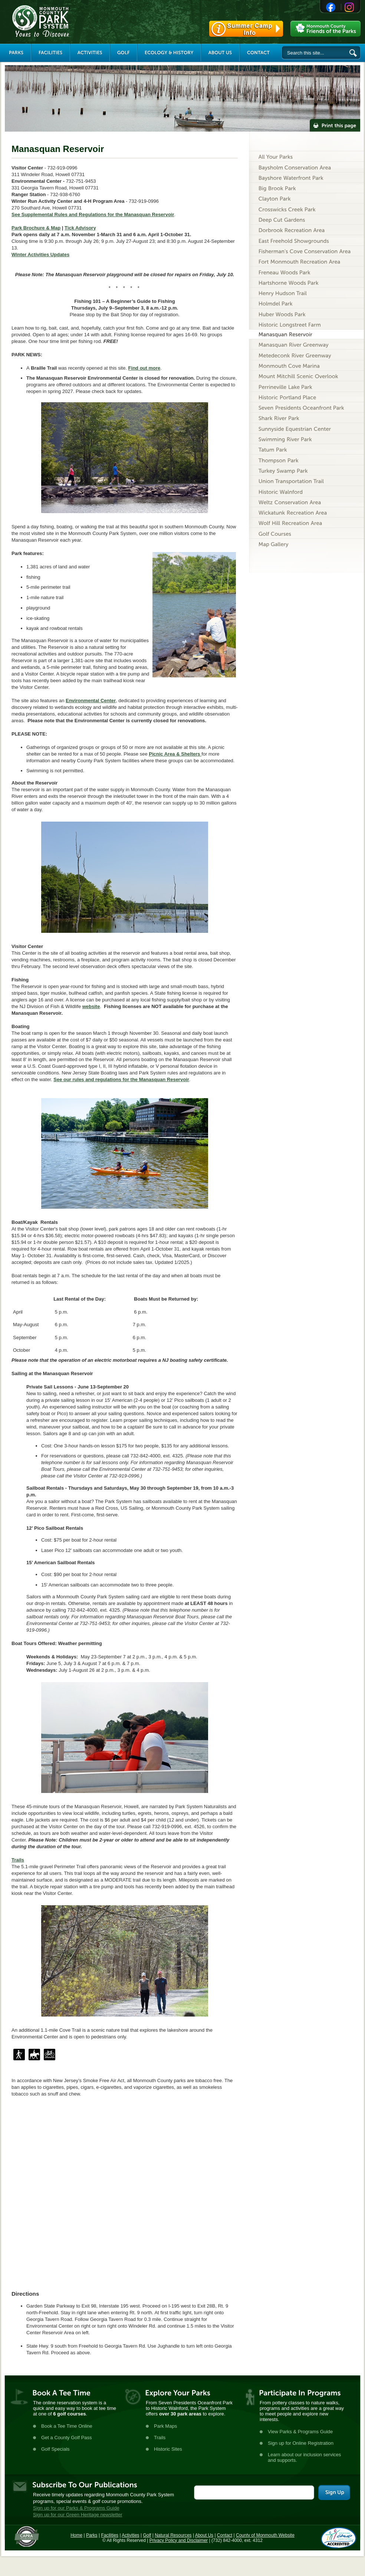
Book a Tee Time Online (66, 2426)
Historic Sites (168, 2449)
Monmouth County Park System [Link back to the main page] (62, 21)
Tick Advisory (80, 228)
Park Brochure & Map (35, 228)
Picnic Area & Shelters (175, 754)
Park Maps (165, 2426)
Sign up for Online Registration (300, 2443)
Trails (17, 1860)
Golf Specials (55, 2449)
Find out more (144, 368)
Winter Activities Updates (40, 254)
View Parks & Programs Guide (300, 2431)
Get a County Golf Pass (66, 2437)
